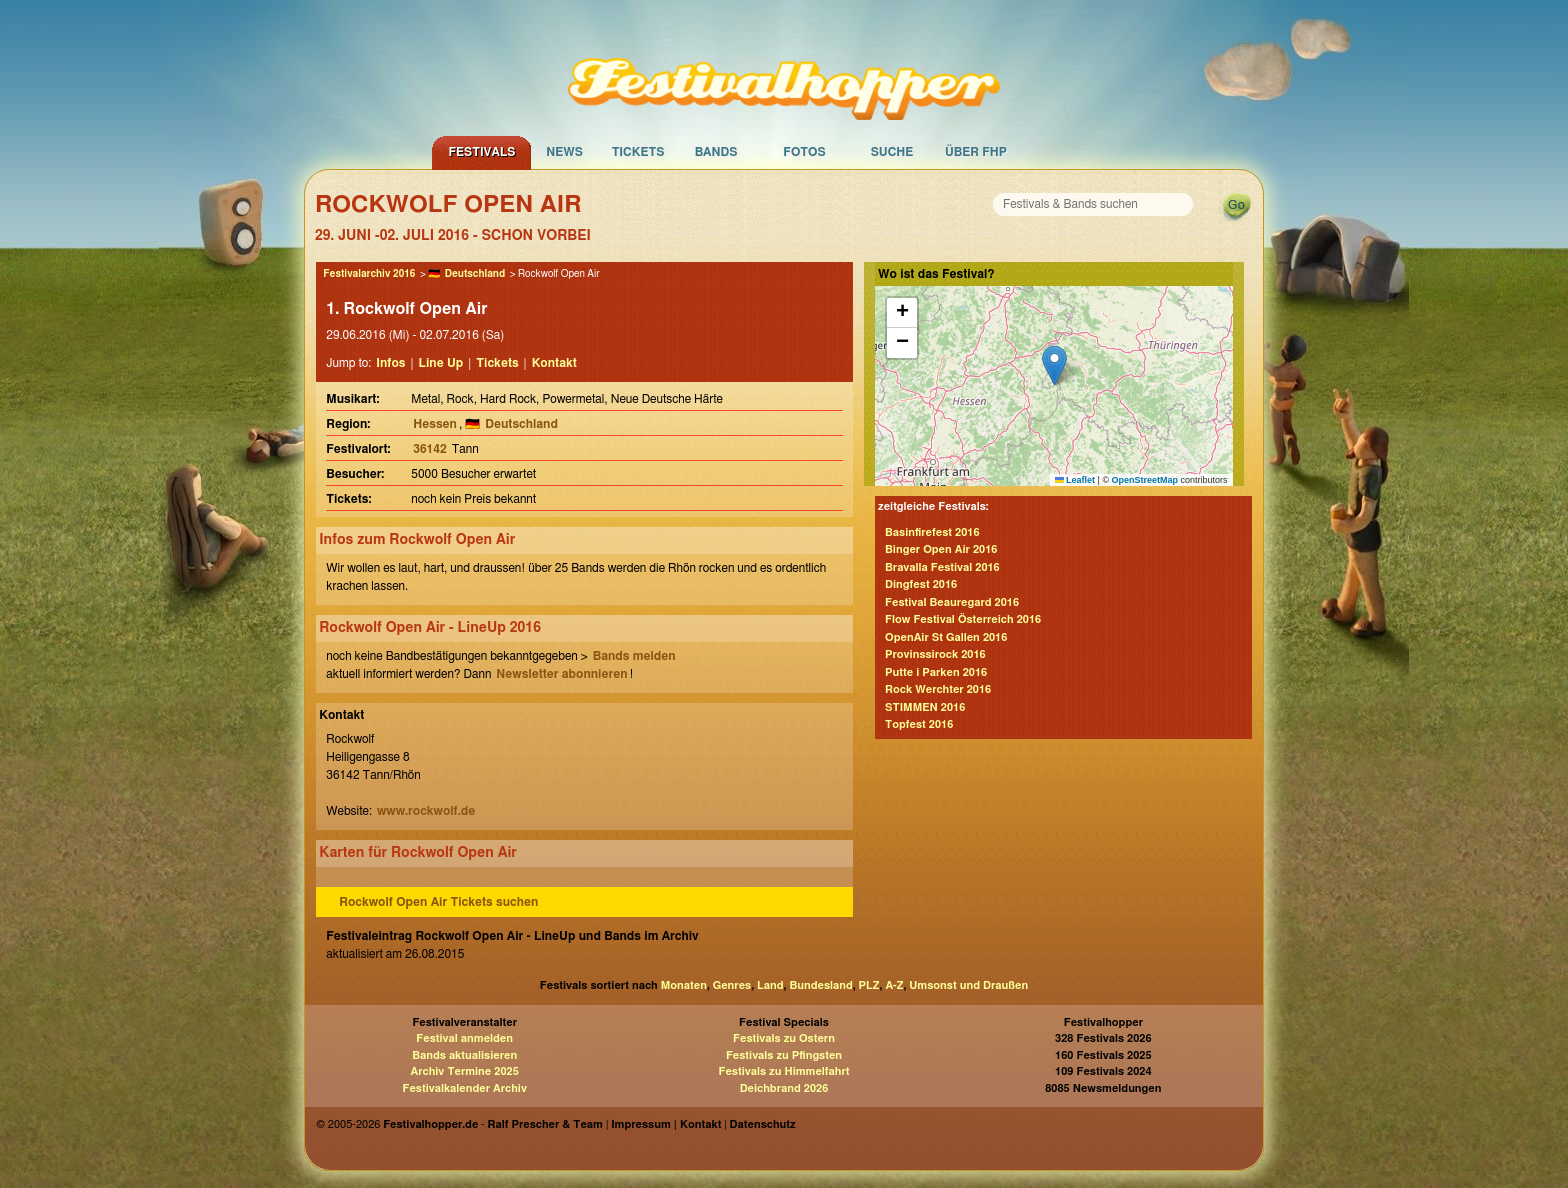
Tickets (638, 152)
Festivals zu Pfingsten (784, 1055)
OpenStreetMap (1145, 480)
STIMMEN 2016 (925, 707)
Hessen (435, 424)
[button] (1054, 365)
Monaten (684, 985)
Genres (732, 985)
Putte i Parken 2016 (936, 672)
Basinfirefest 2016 (932, 532)
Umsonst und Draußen (968, 985)
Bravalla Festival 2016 (942, 567)
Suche (892, 152)
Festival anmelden (464, 1038)
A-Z (894, 985)
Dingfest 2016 (921, 584)
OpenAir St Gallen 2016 (946, 637)
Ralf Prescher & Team (545, 1124)
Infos (390, 363)
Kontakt (554, 363)
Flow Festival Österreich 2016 (963, 619)
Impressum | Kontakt (666, 1124)
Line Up (441, 363)
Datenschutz (763, 1124)
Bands (716, 152)
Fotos (804, 152)
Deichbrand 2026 (784, 1088)
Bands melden (634, 656)
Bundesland (820, 985)
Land (770, 985)
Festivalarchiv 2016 (369, 274)
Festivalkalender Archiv (464, 1088)
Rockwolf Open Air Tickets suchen (438, 902)
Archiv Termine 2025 (465, 1071)
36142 (429, 449)
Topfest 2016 (919, 724)
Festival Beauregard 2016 (952, 602)
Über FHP (976, 152)
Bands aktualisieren (464, 1055)
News (564, 152)
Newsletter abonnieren (561, 674)
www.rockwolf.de (426, 811)
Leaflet (1075, 480)
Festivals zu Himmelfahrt (783, 1071)
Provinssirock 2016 (935, 654)
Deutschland (475, 274)
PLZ (869, 985)
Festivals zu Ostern (784, 1038)
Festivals (481, 152)
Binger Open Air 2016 (941, 549)
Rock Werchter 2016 (938, 689)
